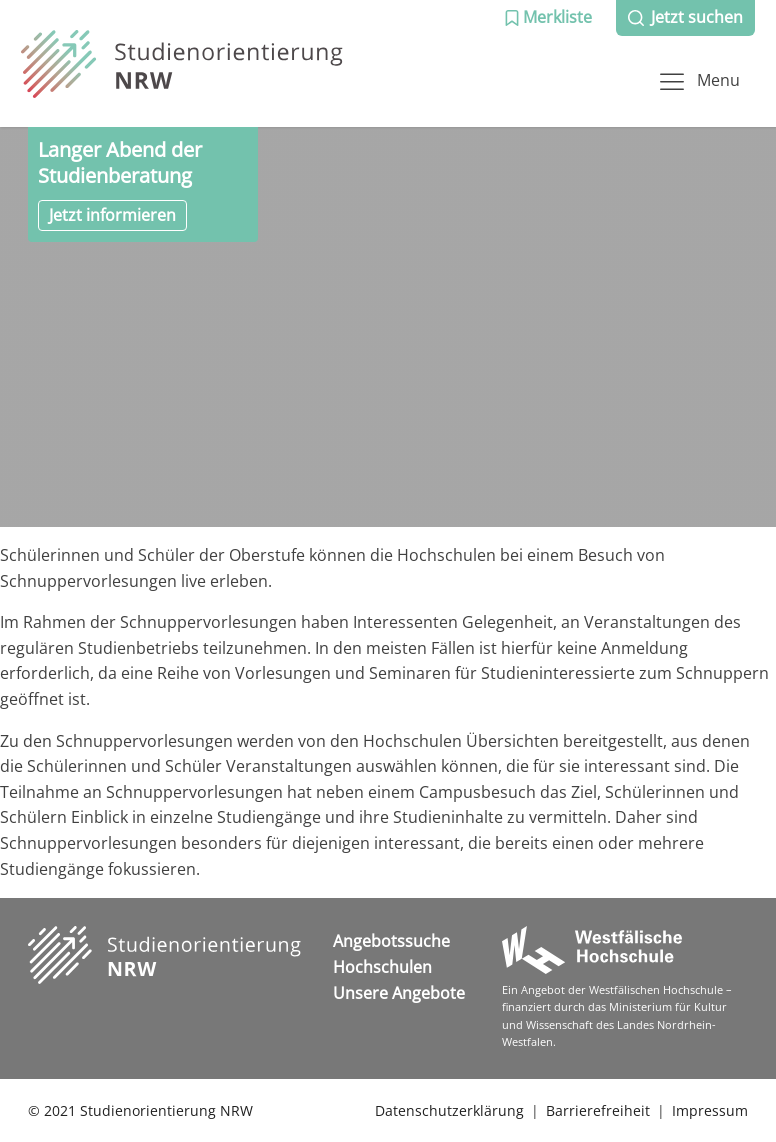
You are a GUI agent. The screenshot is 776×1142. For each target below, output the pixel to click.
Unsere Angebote (399, 993)
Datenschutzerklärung (449, 1110)
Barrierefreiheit (598, 1110)
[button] (548, 18)
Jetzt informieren (112, 215)
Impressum (710, 1110)
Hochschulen (382, 967)
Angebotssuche (391, 941)
